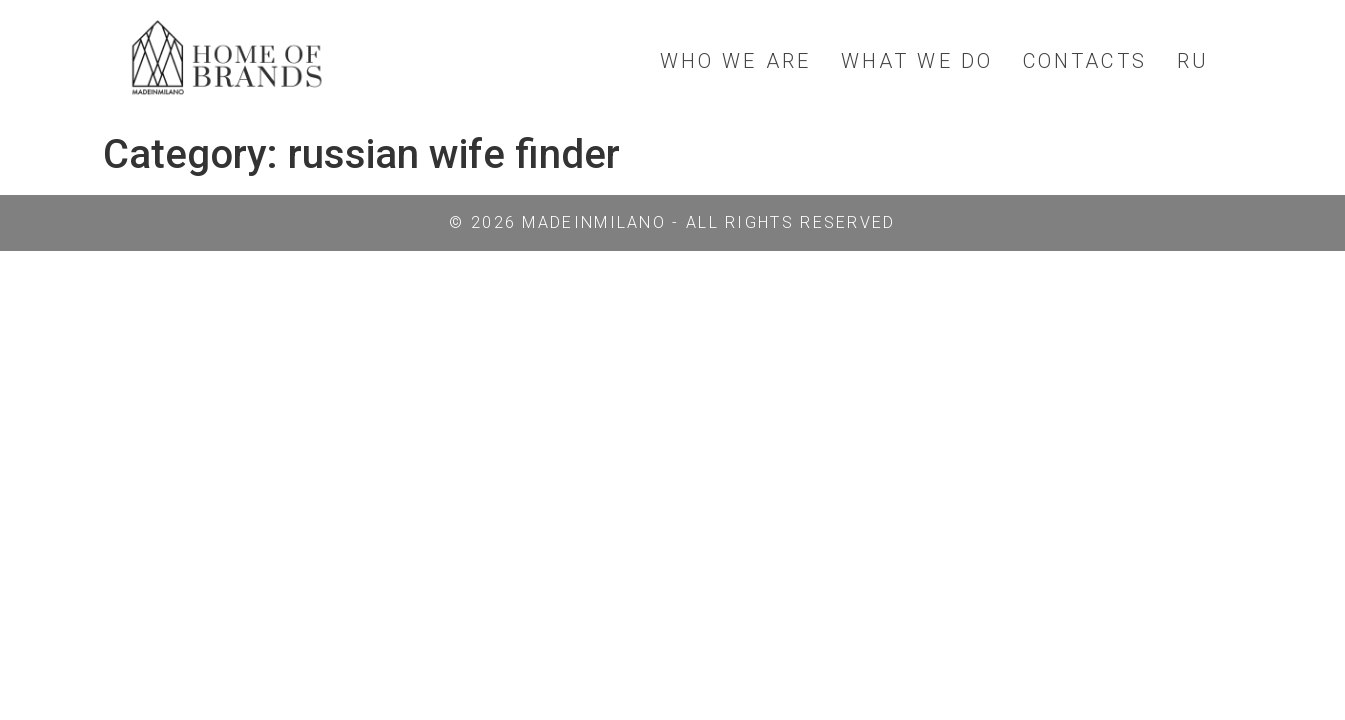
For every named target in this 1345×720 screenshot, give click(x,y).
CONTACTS (1085, 61)
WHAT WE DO (917, 61)
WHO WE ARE (735, 61)
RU (1193, 61)
